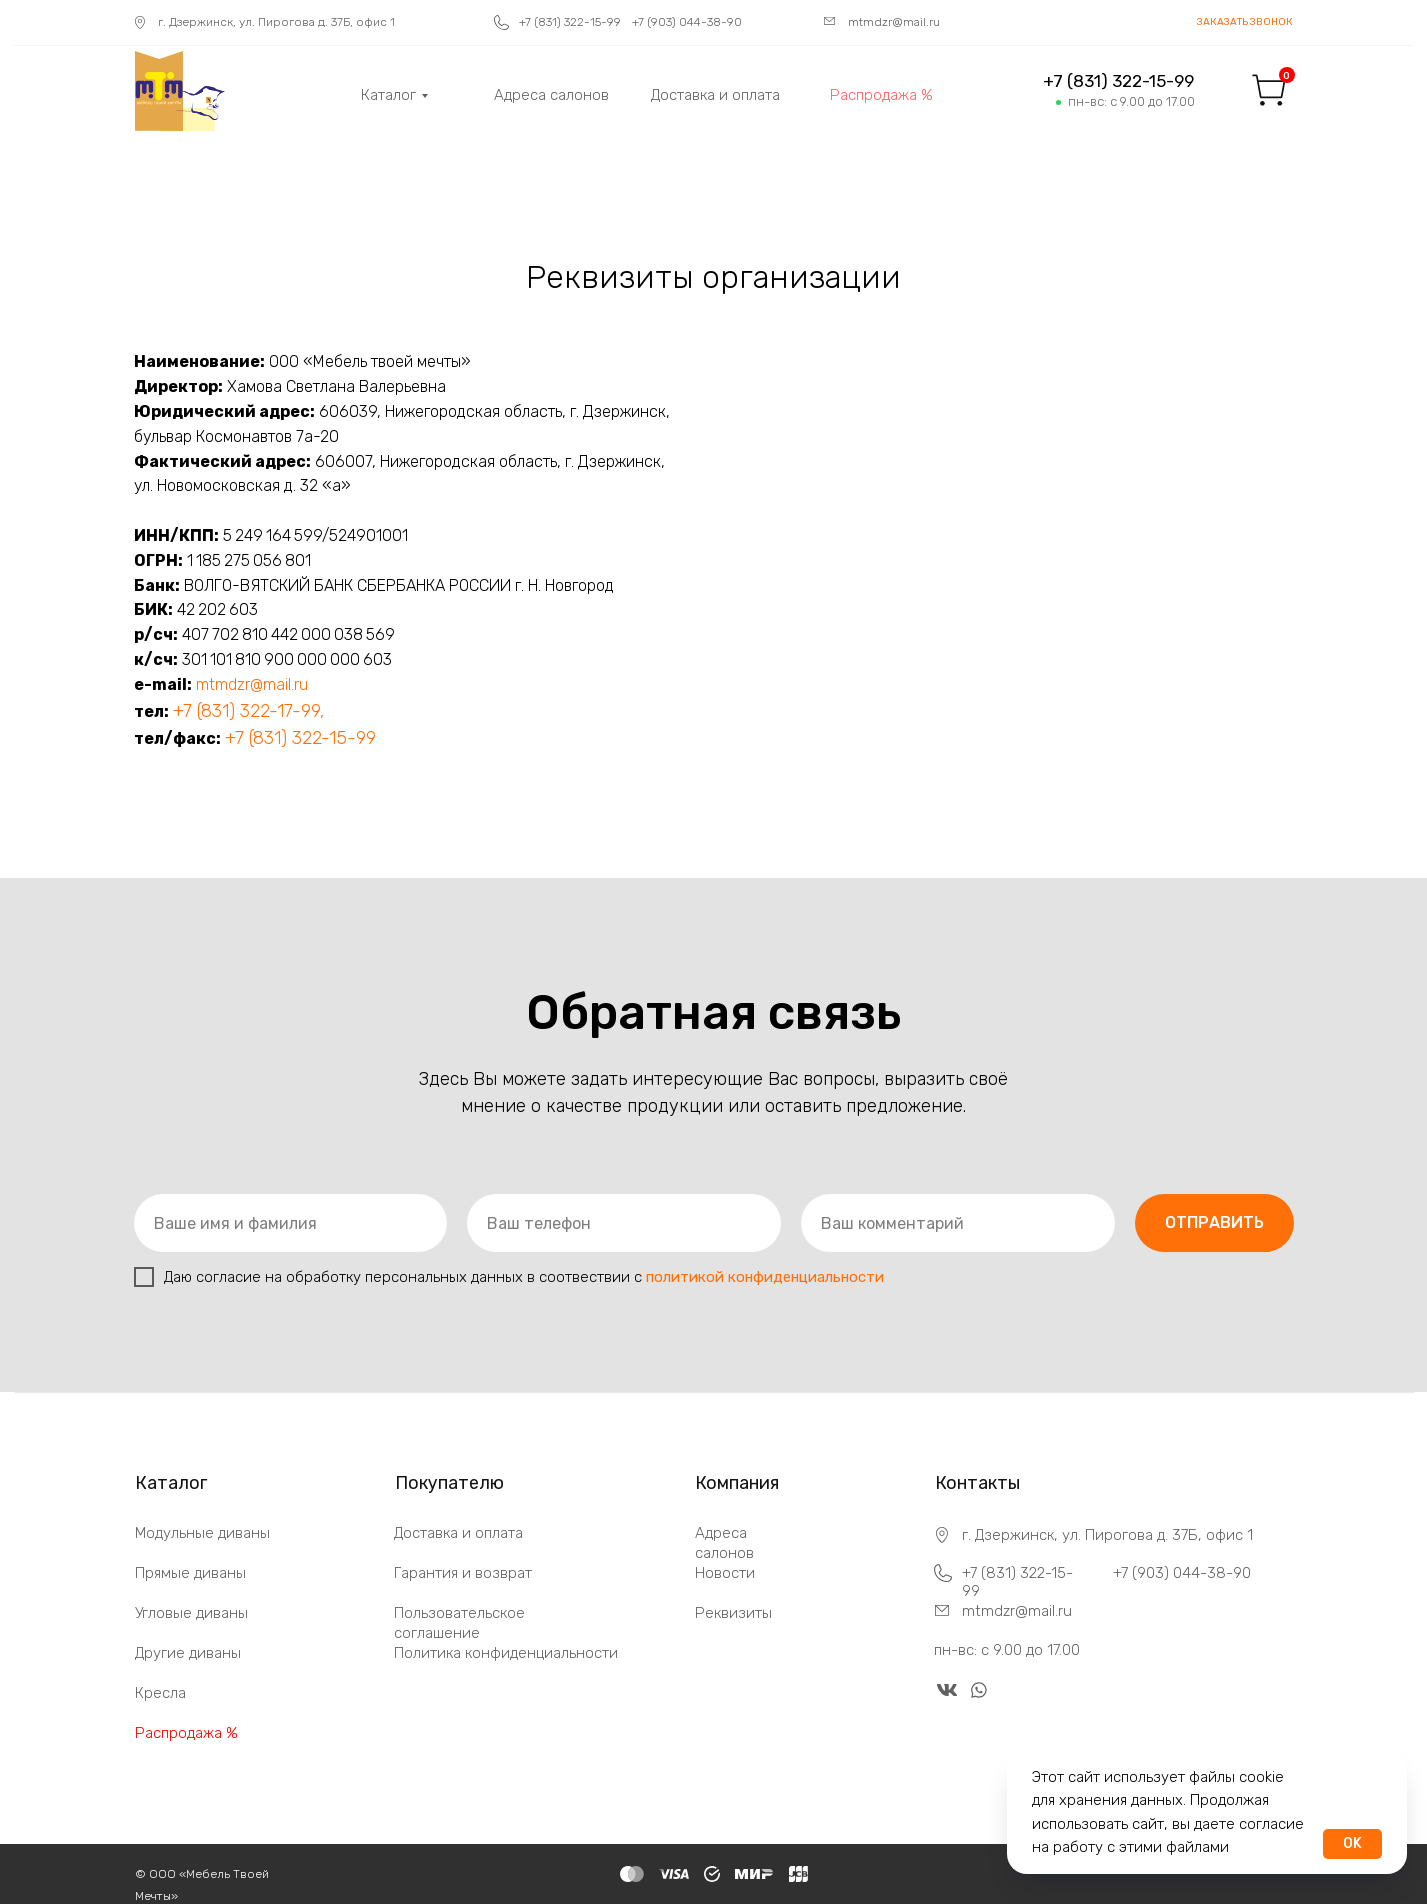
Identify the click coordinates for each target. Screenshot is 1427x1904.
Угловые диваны (191, 1613)
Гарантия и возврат (463, 1573)
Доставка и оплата (458, 1533)
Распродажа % (186, 1733)
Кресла (160, 1693)
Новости (725, 1573)
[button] (1245, 22)
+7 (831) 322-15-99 (300, 738)
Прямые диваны (190, 1573)
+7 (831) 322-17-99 (246, 711)
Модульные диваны (202, 1533)
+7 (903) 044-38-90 (1182, 1573)
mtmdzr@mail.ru (252, 684)
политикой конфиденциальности (765, 1277)
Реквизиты (733, 1613)
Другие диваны (188, 1653)
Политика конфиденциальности (506, 1653)
